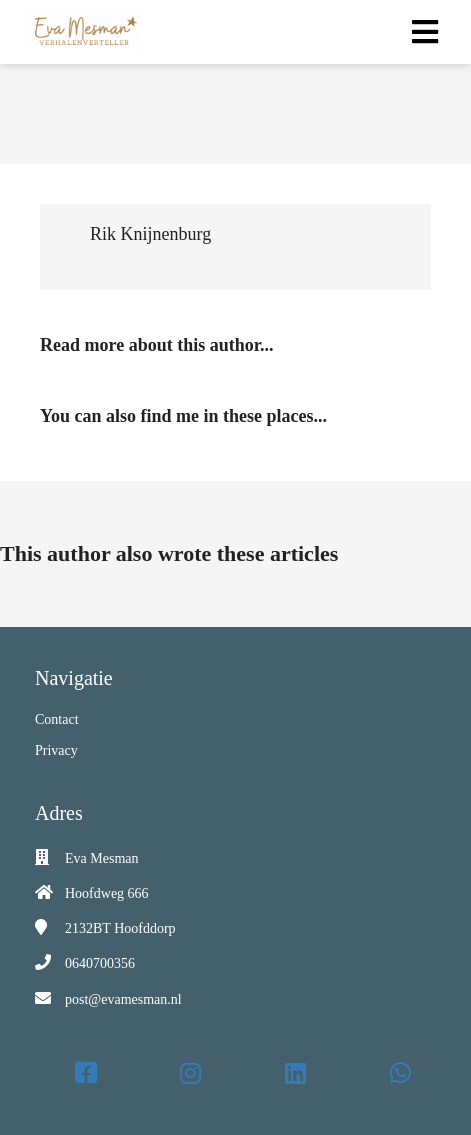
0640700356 (100, 963)
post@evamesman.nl (123, 999)
